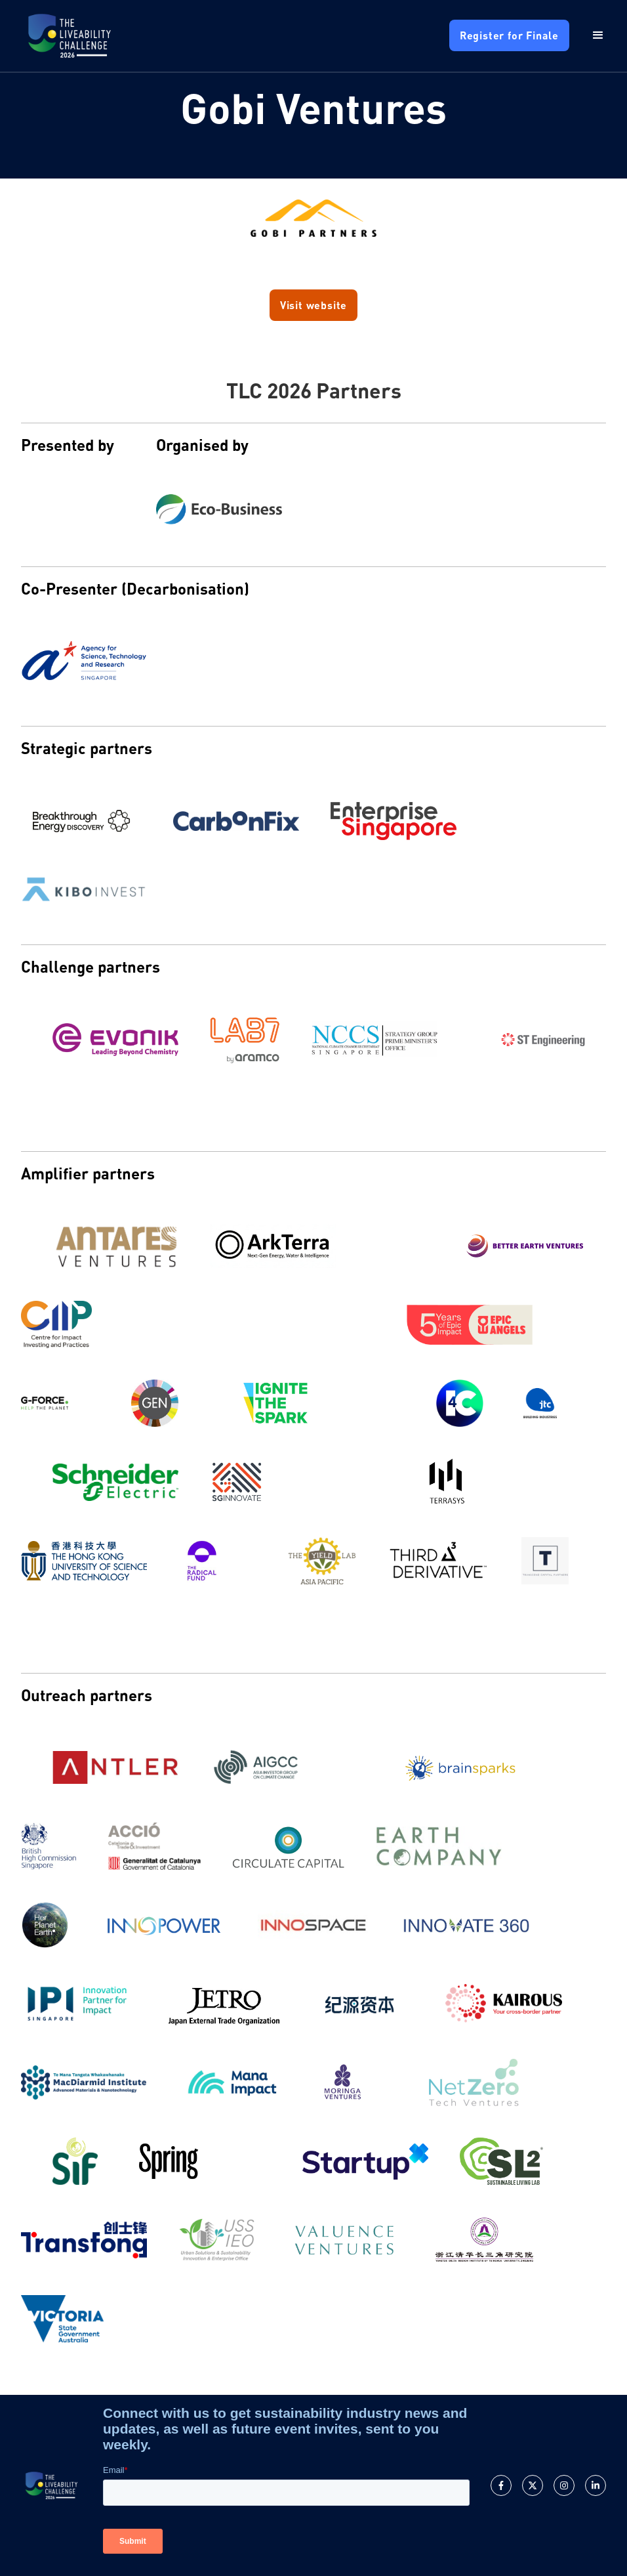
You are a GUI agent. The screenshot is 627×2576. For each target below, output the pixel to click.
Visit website (313, 305)
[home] (69, 35)
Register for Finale (509, 35)
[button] (587, 35)
